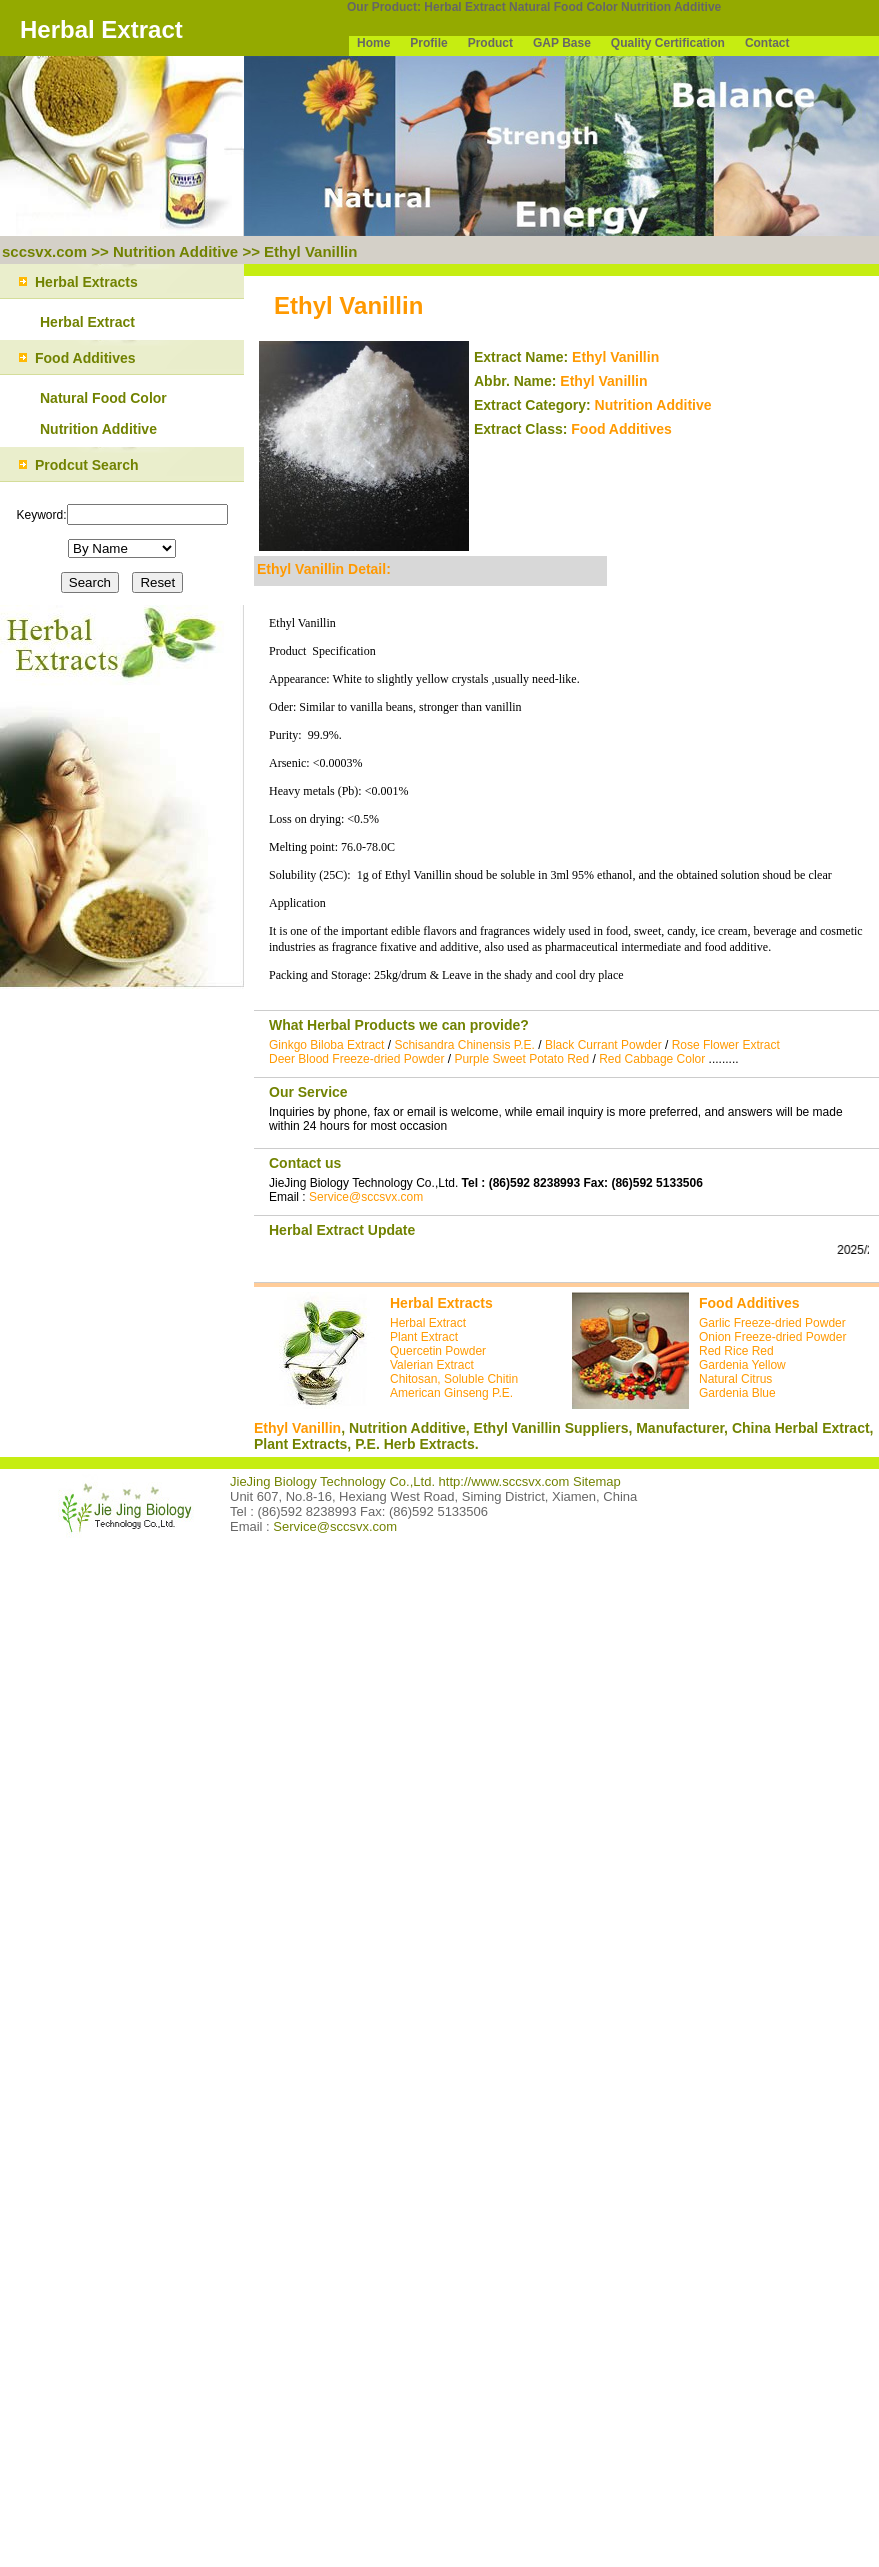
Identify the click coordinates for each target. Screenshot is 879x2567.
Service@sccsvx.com (366, 1197)
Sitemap (597, 1481)
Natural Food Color (563, 7)
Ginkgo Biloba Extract (326, 1045)
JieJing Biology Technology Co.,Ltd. (334, 1481)
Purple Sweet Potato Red (521, 1059)
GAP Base (562, 43)
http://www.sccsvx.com (504, 1481)
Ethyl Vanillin (310, 251)
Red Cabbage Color (652, 1059)
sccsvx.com (44, 251)
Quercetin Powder (438, 1351)
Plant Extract (424, 1337)
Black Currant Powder (603, 1045)
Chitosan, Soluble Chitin (454, 1379)
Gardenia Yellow (742, 1365)
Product (490, 43)
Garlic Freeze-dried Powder (772, 1323)
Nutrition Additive (671, 7)
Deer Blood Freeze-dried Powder (356, 1059)
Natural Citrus (735, 1379)
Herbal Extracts (441, 1303)
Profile (428, 43)
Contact (767, 43)
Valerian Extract (432, 1365)
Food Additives (621, 429)
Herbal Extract (464, 7)
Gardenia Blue (737, 1393)
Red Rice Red (736, 1351)
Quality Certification (668, 43)
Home (373, 43)
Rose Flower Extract (726, 1045)
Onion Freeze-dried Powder (772, 1337)
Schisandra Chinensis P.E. (464, 1045)
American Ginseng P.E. (451, 1393)
